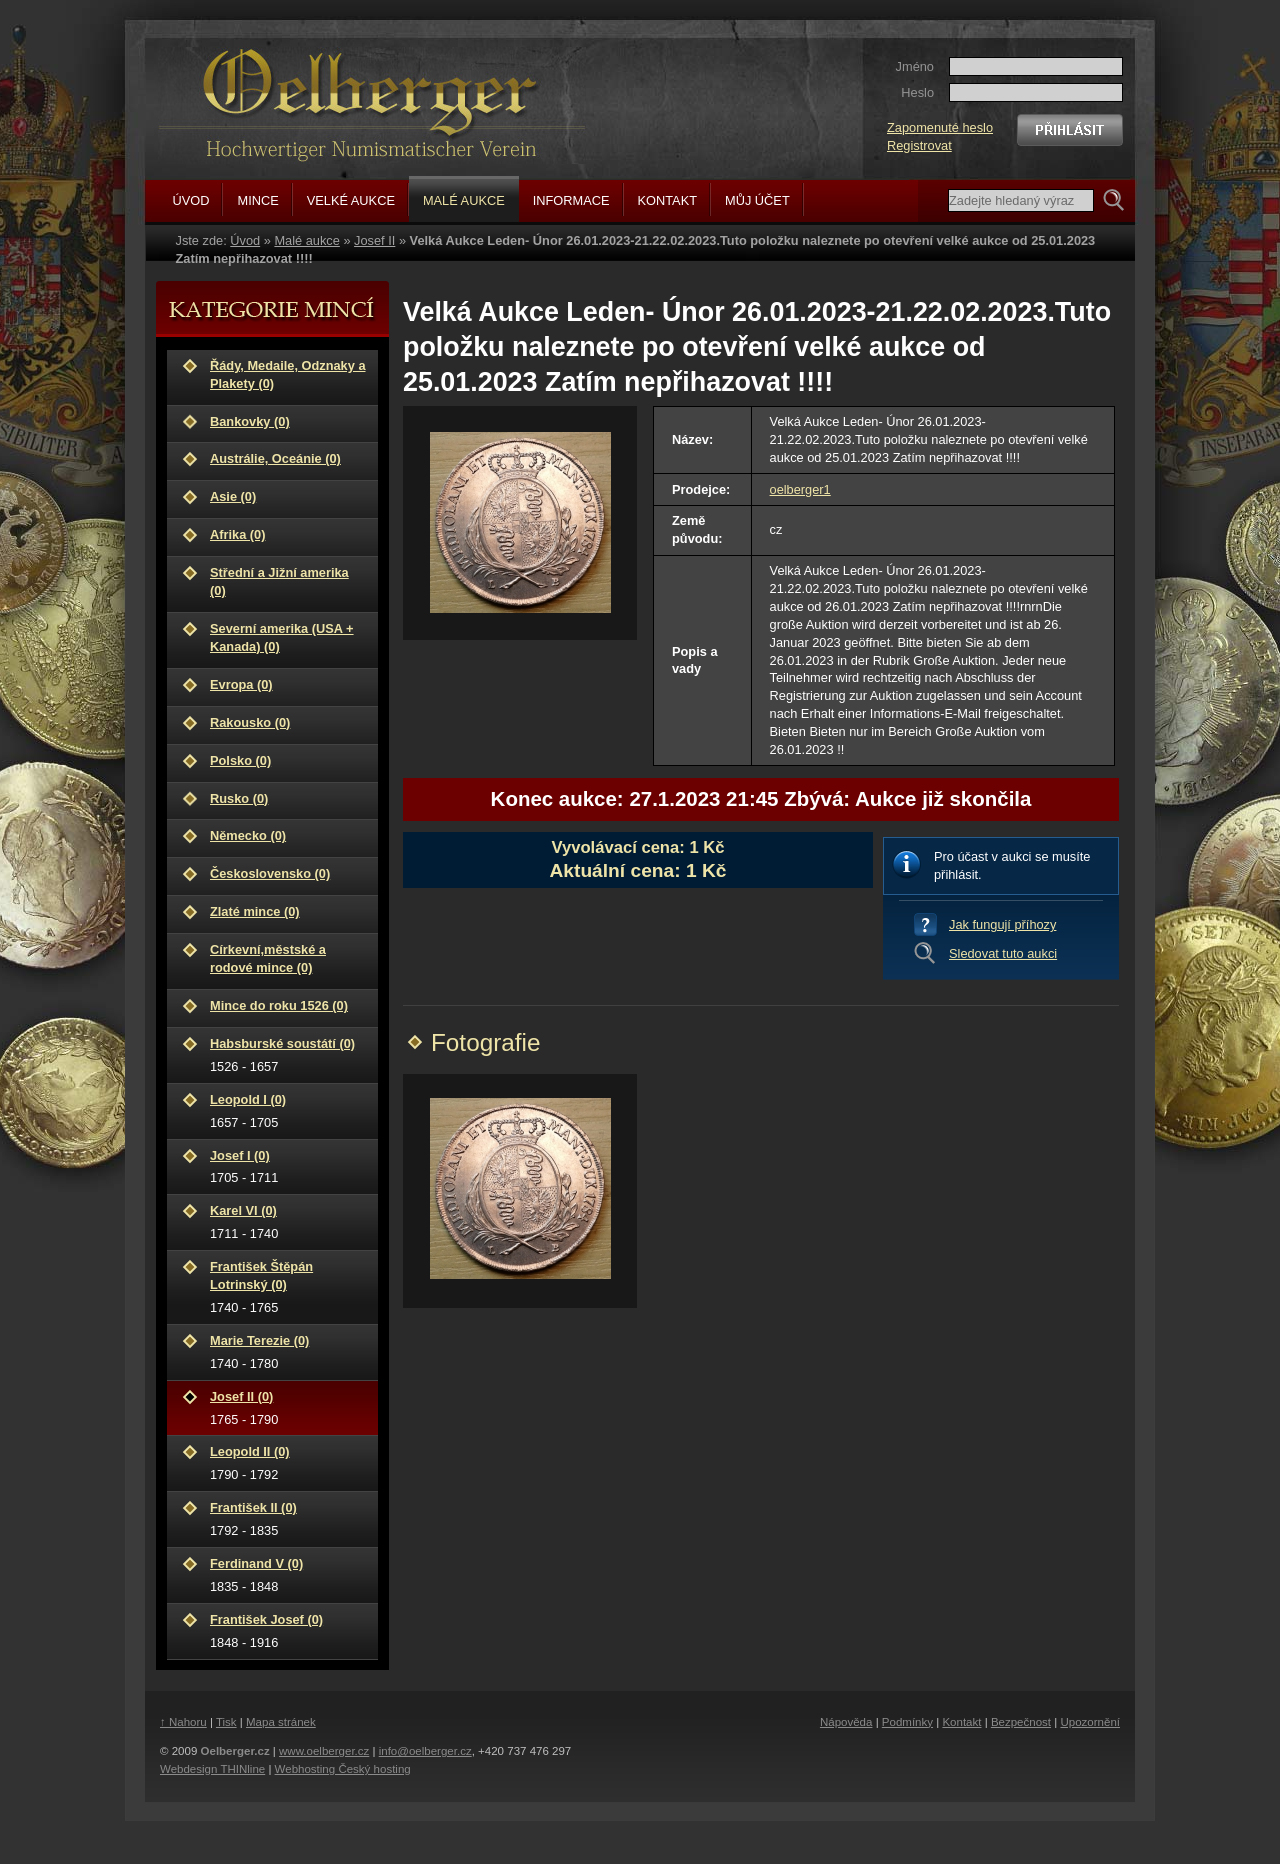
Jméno (915, 66)
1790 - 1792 (288, 1462)
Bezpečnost (1021, 1722)
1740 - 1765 (288, 1286)
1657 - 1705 (288, 1110)
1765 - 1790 (288, 1407)
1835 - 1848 (288, 1574)
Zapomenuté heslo (940, 127)
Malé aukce (306, 240)
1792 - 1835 (288, 1518)
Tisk (226, 1722)
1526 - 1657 (288, 1054)
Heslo (917, 92)
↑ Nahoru (183, 1722)
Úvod (245, 240)
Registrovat (919, 145)
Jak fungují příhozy (1002, 924)
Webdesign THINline (212, 1769)
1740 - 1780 (288, 1351)
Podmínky (907, 1722)
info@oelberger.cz (425, 1751)
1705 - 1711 (288, 1166)
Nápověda (846, 1722)
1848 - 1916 (288, 1630)
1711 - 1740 (288, 1221)
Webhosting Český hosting (343, 1769)
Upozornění (1090, 1722)
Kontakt (961, 1722)
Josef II (374, 240)
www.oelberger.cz (324, 1751)
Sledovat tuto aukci (1003, 953)
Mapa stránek (281, 1722)
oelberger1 (800, 489)
